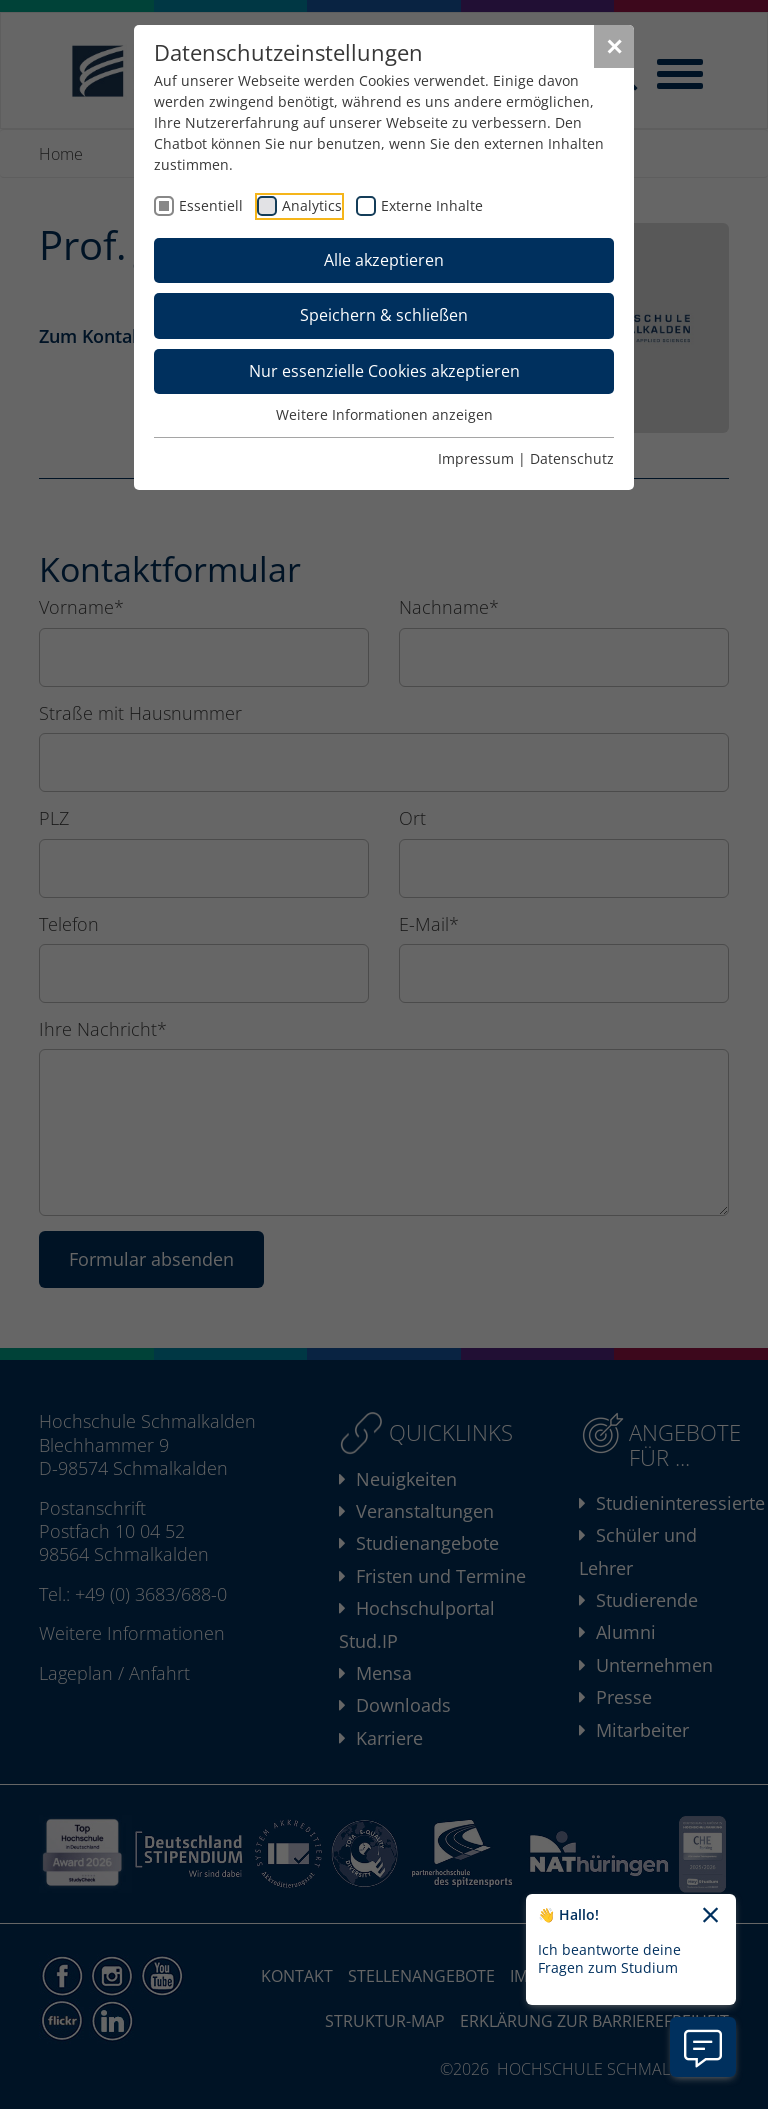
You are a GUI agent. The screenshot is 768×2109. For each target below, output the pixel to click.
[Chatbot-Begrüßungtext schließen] (710, 1916)
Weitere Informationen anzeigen (384, 414)
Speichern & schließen (384, 315)
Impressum (476, 458)
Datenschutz (572, 458)
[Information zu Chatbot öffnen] (703, 2047)
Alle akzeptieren (384, 260)
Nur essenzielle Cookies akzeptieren (384, 371)
